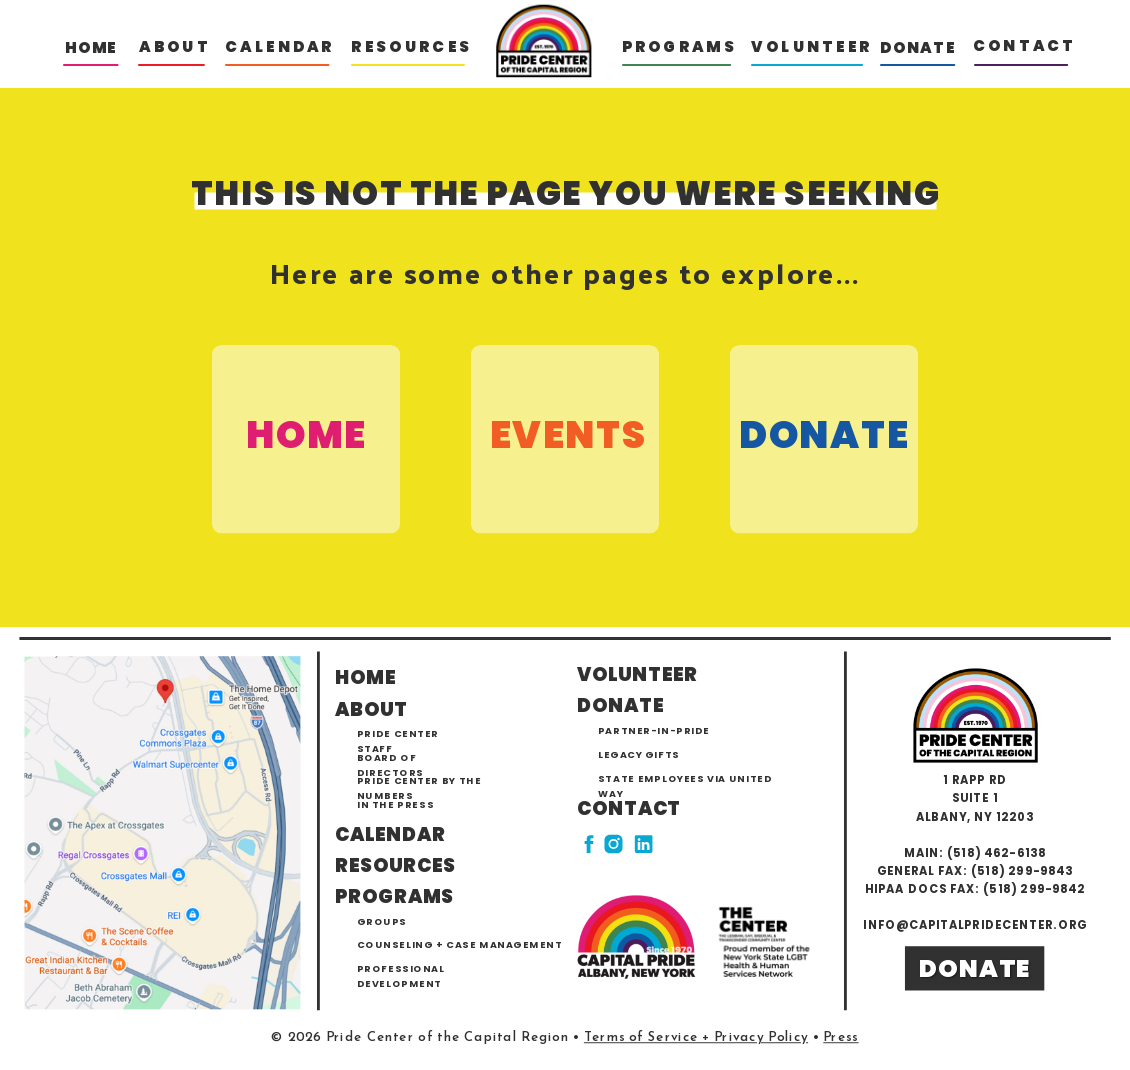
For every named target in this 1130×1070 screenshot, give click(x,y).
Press (840, 1038)
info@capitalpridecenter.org (974, 925)
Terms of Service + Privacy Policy (696, 1038)
